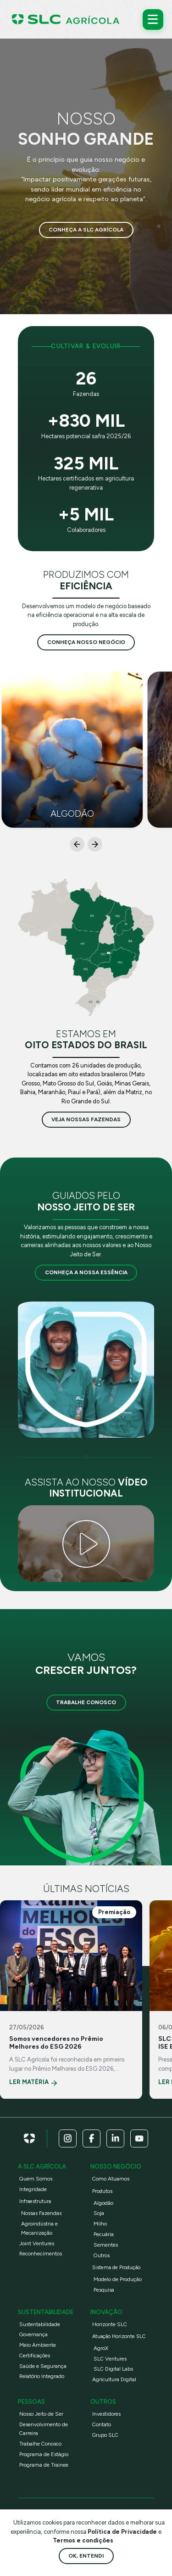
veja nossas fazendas (86, 1119)
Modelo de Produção (118, 2279)
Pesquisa (104, 2290)
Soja (99, 2213)
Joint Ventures (36, 2243)
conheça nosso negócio (86, 642)
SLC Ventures (110, 2359)
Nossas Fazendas (41, 2213)
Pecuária (104, 2234)
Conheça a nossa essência (86, 1272)
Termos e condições (83, 2540)
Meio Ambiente (37, 2345)
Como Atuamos (110, 2178)
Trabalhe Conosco (86, 1702)
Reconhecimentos (40, 2253)
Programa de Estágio (43, 2454)
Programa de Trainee (43, 2465)
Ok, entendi (86, 2556)
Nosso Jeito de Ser (41, 2414)
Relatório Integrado (41, 2376)
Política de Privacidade (123, 2531)
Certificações (34, 2355)
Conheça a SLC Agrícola (86, 229)
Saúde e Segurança (43, 2366)
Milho (100, 2223)
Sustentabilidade (39, 2324)
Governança (33, 2334)
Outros (102, 2255)
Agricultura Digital (114, 2379)
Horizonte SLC (109, 2324)
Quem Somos (35, 2178)
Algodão (103, 2203)
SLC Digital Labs (113, 2369)
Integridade (33, 2189)
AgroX (101, 2348)
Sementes (106, 2245)
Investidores (106, 2414)
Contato (101, 2424)
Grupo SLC (105, 2435)
